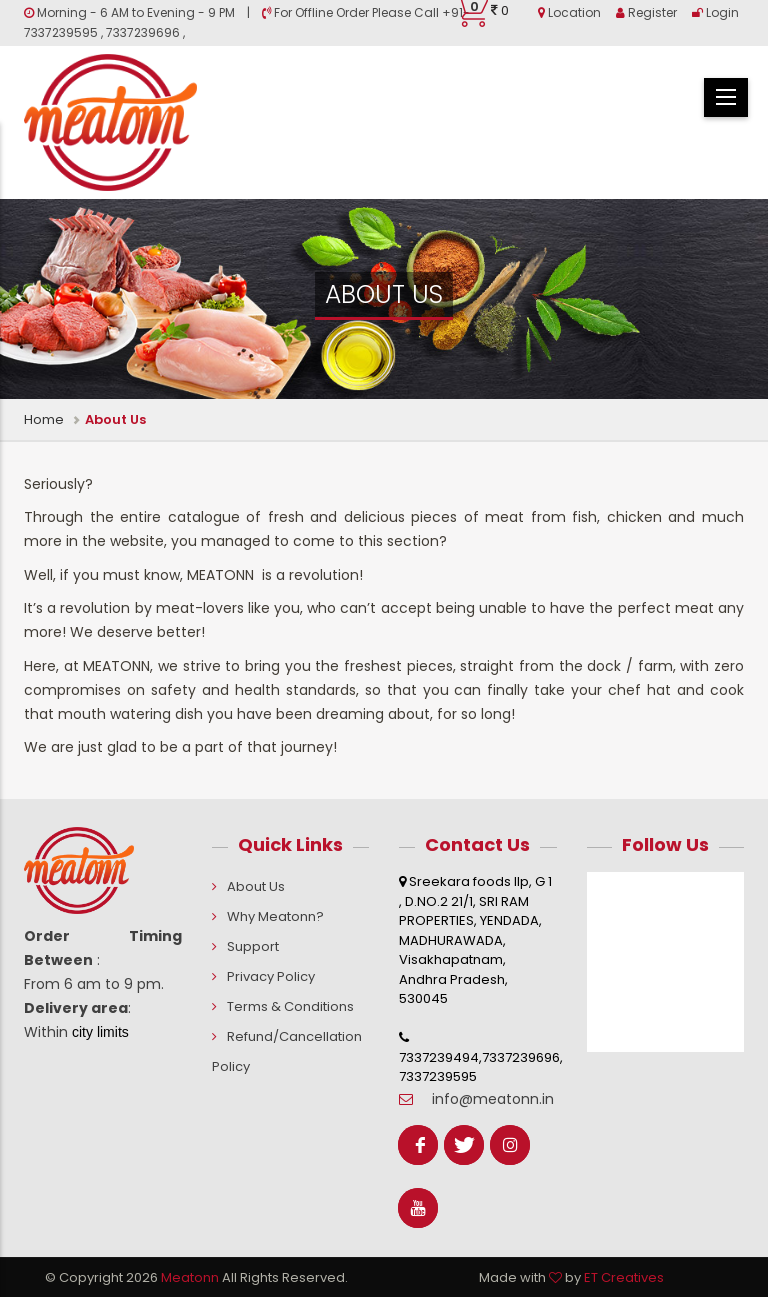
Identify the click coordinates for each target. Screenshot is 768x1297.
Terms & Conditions (290, 1006)
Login (715, 12)
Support (253, 946)
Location (569, 12)
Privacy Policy (271, 976)
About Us (256, 886)
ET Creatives (624, 1277)
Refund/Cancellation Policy (287, 1051)
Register (646, 12)
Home (44, 419)
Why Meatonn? (275, 916)
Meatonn (190, 1277)
